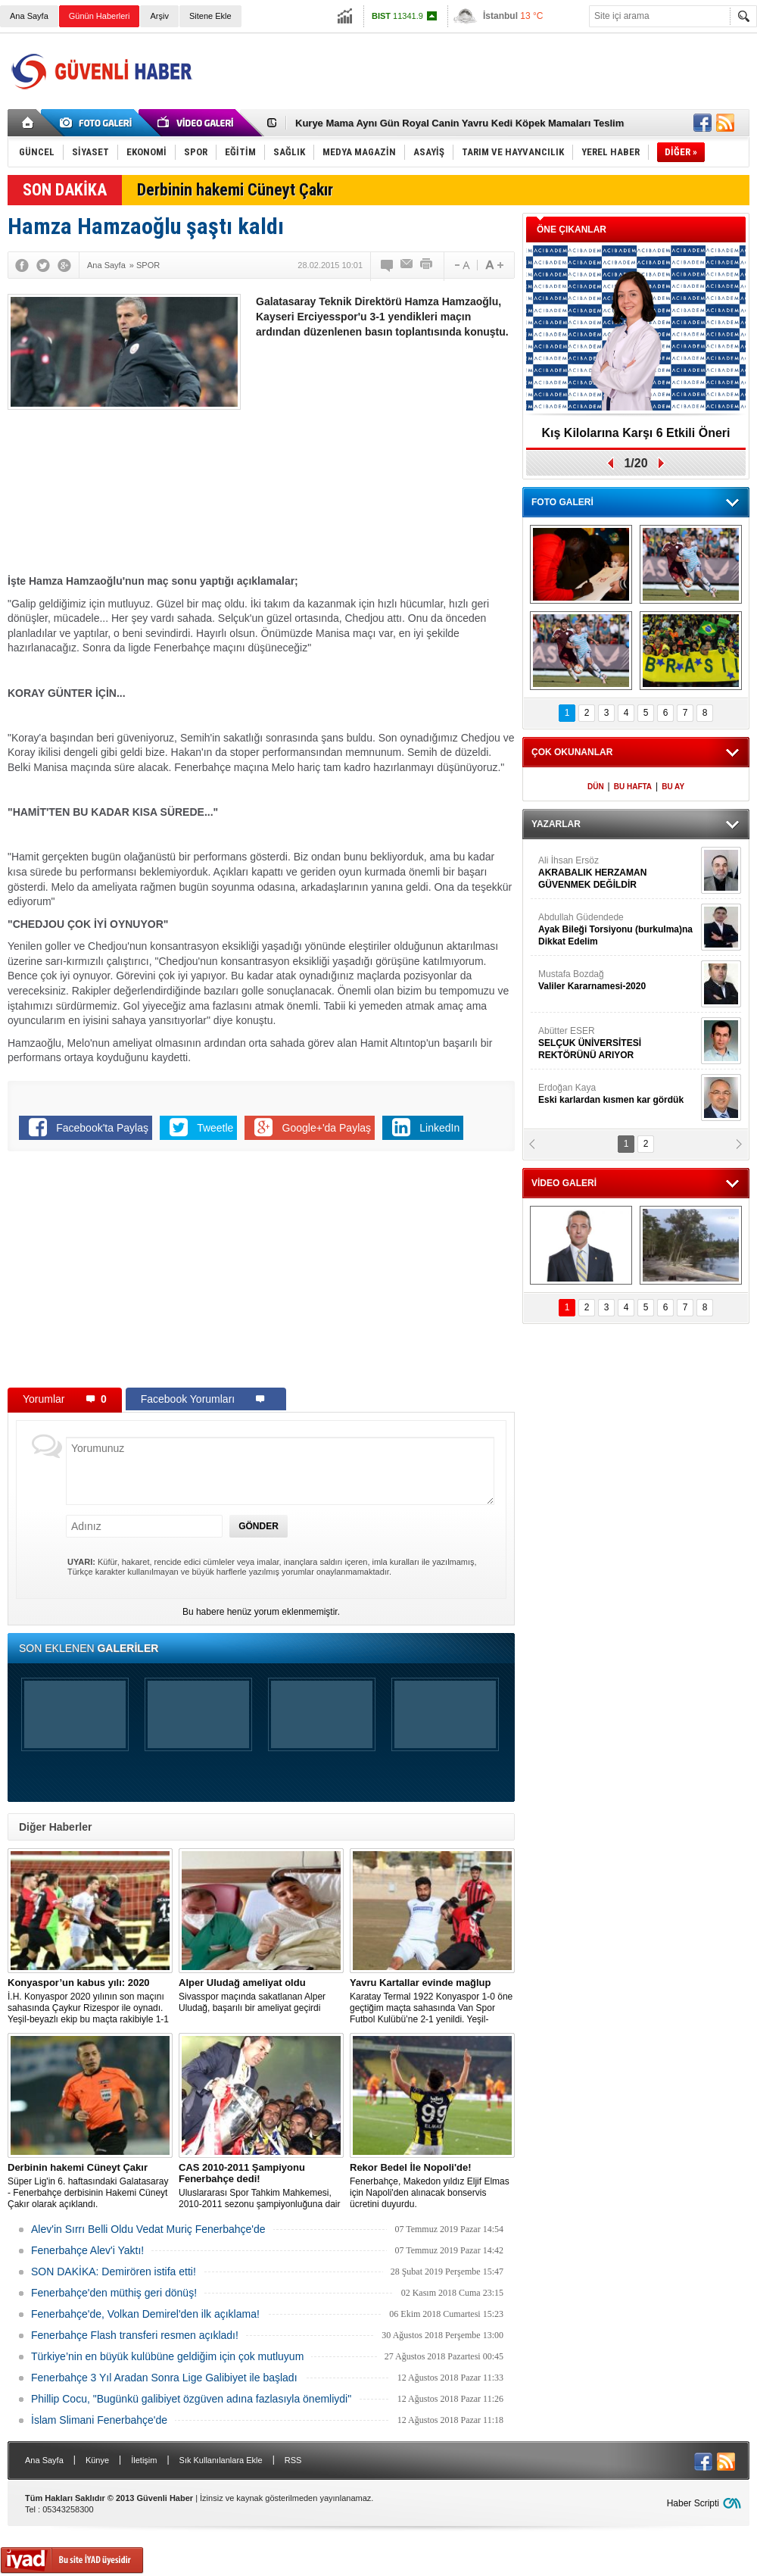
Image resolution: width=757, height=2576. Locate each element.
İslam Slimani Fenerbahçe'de (99, 2420)
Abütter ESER (617, 1043)
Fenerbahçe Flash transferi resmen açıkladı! (134, 2335)
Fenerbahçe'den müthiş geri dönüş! (114, 2293)
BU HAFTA (633, 786)
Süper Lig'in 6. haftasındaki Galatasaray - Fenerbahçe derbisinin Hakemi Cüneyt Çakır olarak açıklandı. (90, 2185)
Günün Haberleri (99, 15)
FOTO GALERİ (562, 502)
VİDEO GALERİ (564, 1183)
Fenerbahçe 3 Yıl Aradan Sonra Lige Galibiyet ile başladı (164, 2377)
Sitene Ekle (210, 15)
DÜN (595, 786)
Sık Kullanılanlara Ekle (221, 2460)
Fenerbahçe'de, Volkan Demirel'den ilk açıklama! (145, 2314)
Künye (97, 2460)
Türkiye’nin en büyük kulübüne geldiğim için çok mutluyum (167, 2356)
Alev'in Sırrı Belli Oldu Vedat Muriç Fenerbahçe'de (148, 2229)
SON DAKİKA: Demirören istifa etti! (113, 2271)
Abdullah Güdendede (617, 930)
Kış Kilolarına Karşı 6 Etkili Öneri (636, 432)
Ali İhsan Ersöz (617, 873)
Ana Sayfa (29, 15)
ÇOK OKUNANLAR (571, 752)
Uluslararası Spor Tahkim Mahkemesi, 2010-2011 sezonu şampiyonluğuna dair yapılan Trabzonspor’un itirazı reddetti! (261, 2186)
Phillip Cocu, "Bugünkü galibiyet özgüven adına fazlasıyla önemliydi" (191, 2399)
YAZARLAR (556, 824)
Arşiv (159, 15)
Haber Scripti (693, 2503)
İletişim (144, 2460)
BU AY (673, 786)
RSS (293, 2460)
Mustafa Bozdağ (617, 980)
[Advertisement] (384, 460)
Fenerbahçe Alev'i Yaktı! (87, 2250)
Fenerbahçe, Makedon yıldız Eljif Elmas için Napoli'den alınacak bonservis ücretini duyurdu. (432, 2185)
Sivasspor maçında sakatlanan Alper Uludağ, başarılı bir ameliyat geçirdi (261, 1995)
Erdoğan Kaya (617, 1094)
